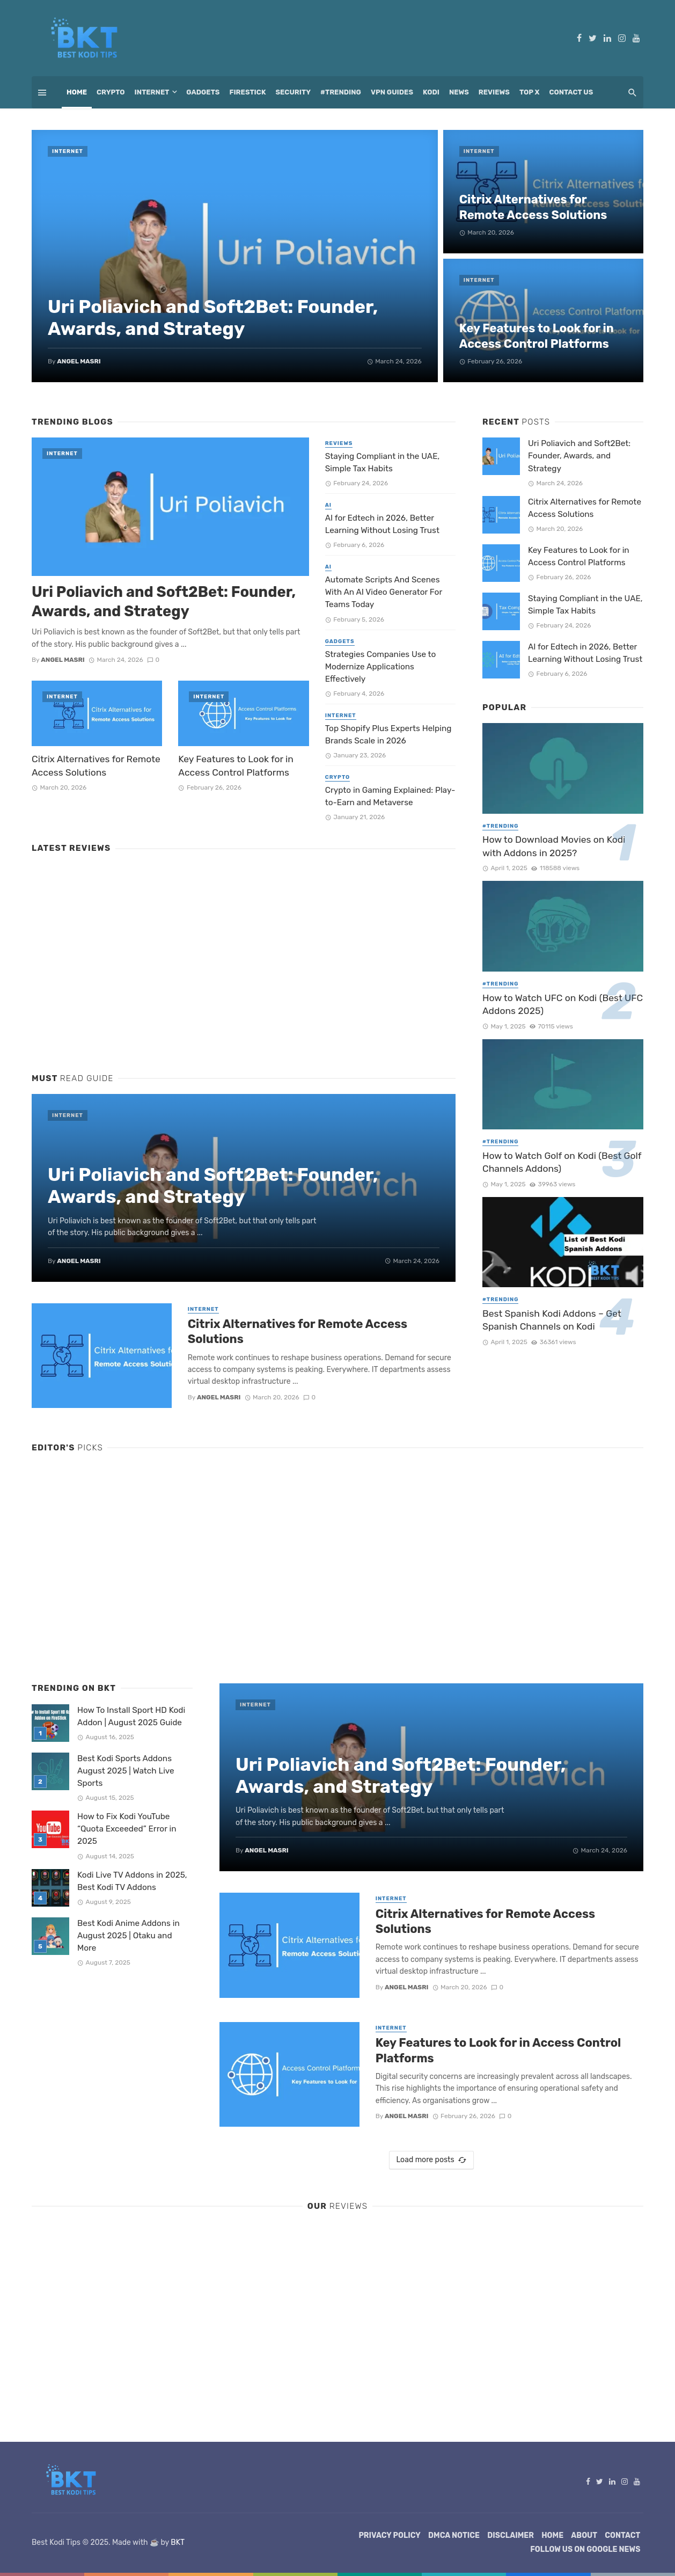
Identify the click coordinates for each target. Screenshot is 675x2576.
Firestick (247, 92)
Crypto (111, 92)
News (459, 92)
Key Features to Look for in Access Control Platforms (536, 336)
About (584, 2535)
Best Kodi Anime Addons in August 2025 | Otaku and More (128, 1935)
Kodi (431, 92)
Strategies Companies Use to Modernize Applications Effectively (380, 667)
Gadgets (202, 92)
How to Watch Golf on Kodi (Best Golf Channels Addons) (561, 1162)
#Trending (340, 92)
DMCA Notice (454, 2535)
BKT (178, 2542)
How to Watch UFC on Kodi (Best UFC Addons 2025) (562, 1005)
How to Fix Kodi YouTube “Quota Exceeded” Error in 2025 (127, 1829)
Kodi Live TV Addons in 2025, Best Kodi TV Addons (132, 1881)
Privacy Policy (389, 2535)
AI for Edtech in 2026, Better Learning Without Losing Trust (382, 524)
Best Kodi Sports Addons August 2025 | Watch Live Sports (125, 1771)
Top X (529, 92)
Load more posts (431, 2160)
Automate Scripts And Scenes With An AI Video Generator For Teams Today (383, 592)
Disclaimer (510, 2535)
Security (293, 92)
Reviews (494, 92)
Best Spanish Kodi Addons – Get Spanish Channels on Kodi (551, 1320)
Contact (622, 2535)
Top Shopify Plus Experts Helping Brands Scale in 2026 (388, 735)
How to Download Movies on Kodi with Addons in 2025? (553, 846)
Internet (152, 92)
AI (328, 505)
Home (77, 92)
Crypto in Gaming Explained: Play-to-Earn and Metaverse (390, 796)
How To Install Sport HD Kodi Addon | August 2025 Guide (131, 1716)
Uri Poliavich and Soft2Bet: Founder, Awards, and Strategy (213, 318)
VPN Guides (392, 92)
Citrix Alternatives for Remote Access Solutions (533, 207)
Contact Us (571, 92)
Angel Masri (78, 361)
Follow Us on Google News (585, 2549)
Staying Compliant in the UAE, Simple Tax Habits (382, 462)
